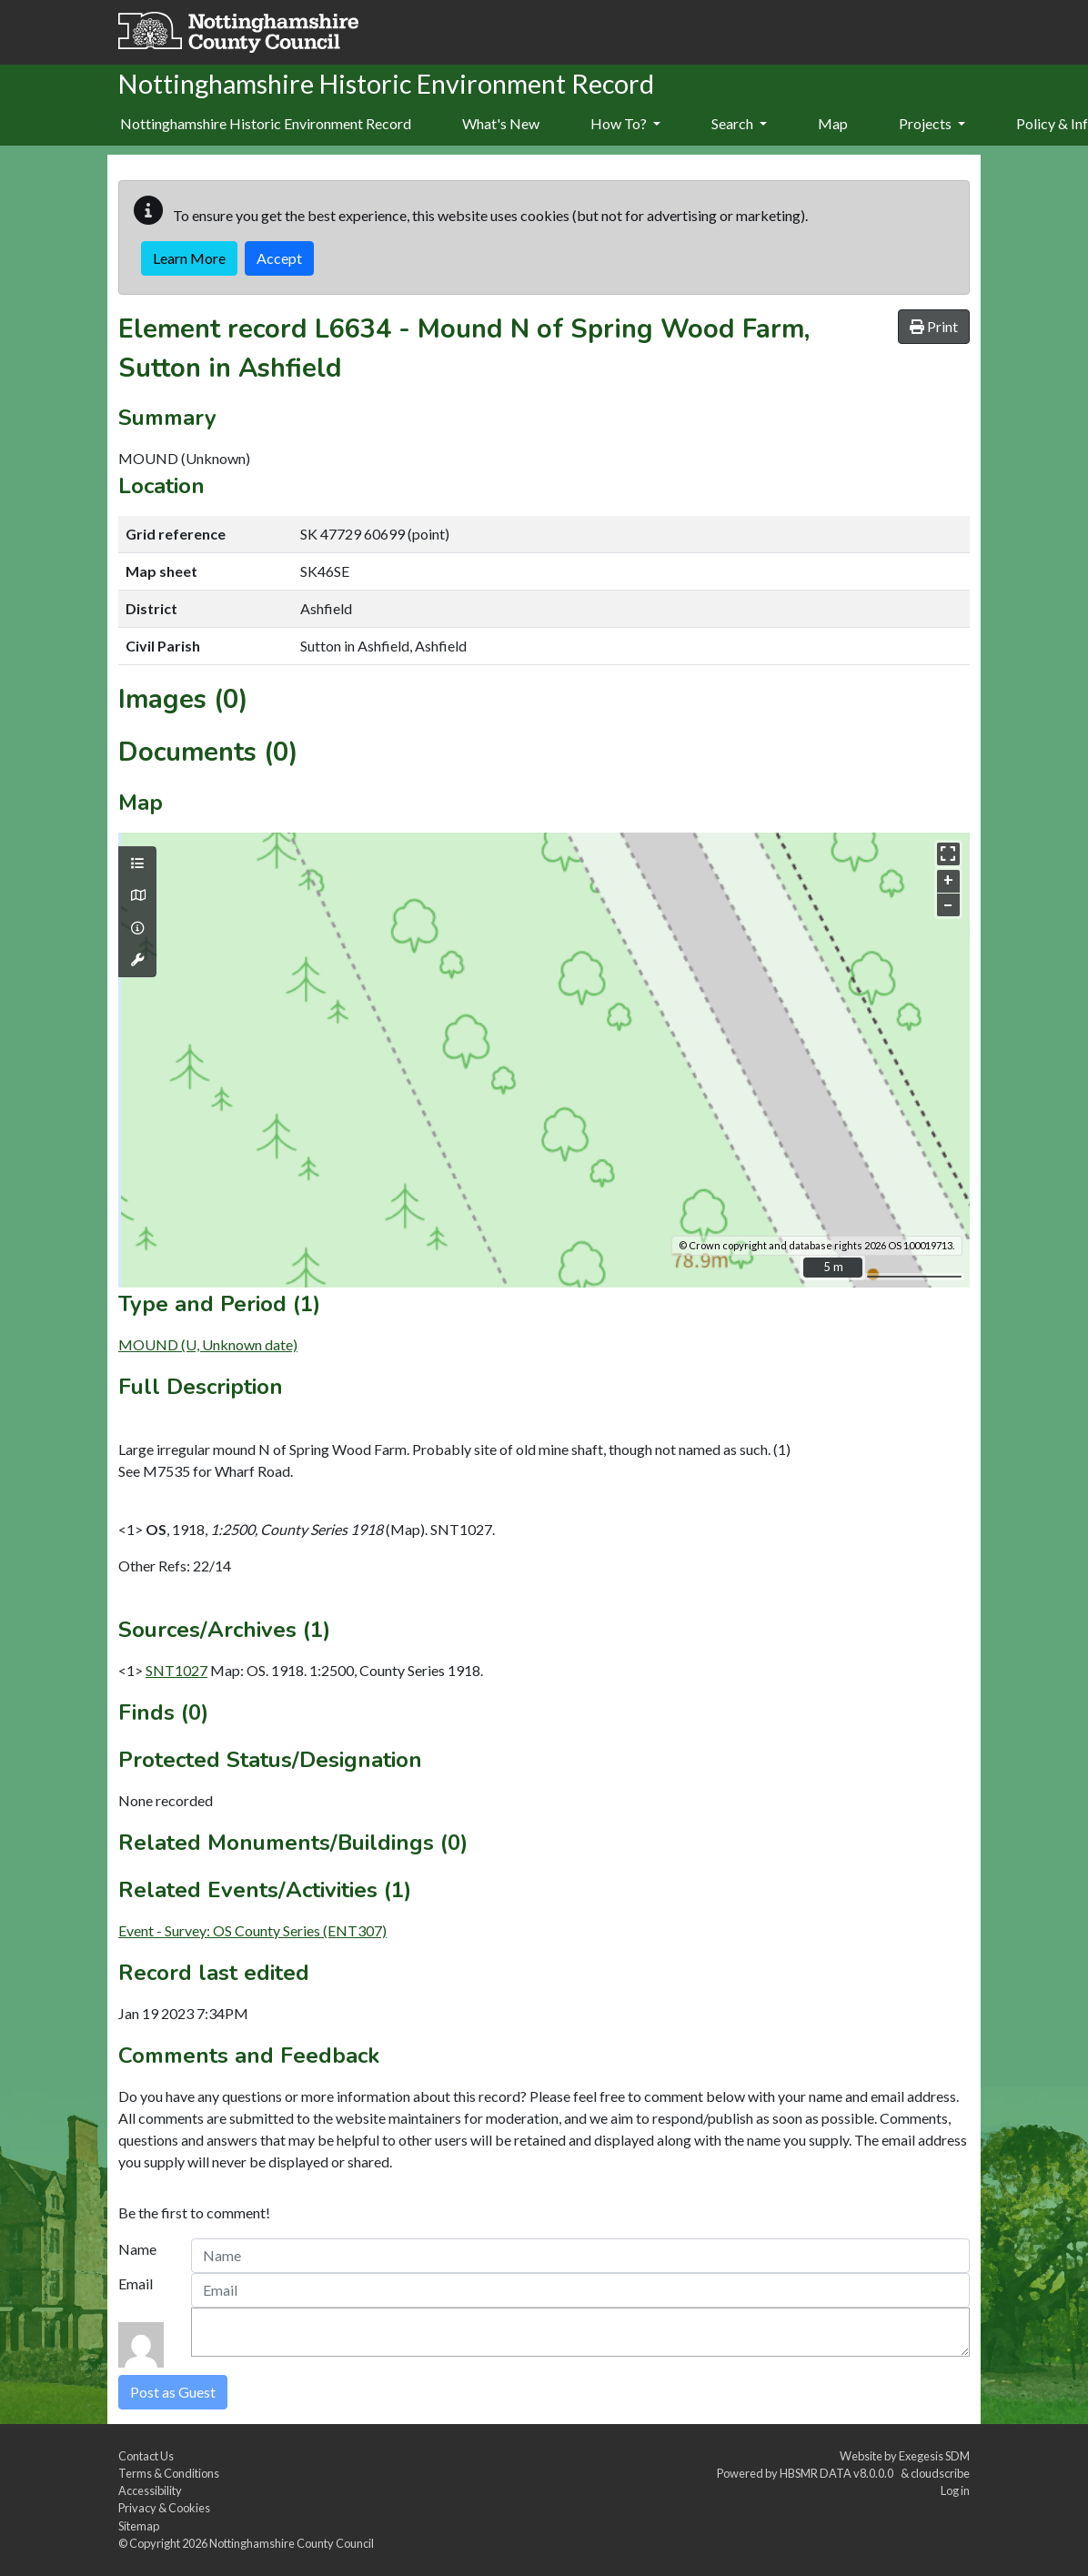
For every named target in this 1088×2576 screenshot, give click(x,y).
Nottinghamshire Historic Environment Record (265, 123)
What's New (500, 123)
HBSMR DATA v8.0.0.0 (838, 2473)
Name (137, 2249)
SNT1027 (176, 1670)
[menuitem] (501, 125)
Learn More (189, 258)
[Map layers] (137, 863)
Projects (932, 123)
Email (135, 2283)
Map (833, 123)
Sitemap (138, 2526)
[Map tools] (137, 960)
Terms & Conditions (168, 2473)
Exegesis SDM (934, 2456)
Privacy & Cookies (164, 2507)
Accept (279, 258)
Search (739, 123)
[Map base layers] (137, 895)
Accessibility (150, 2490)
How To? (625, 123)
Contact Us (146, 2456)
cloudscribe (940, 2473)
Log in (955, 2490)
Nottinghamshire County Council (291, 2543)
